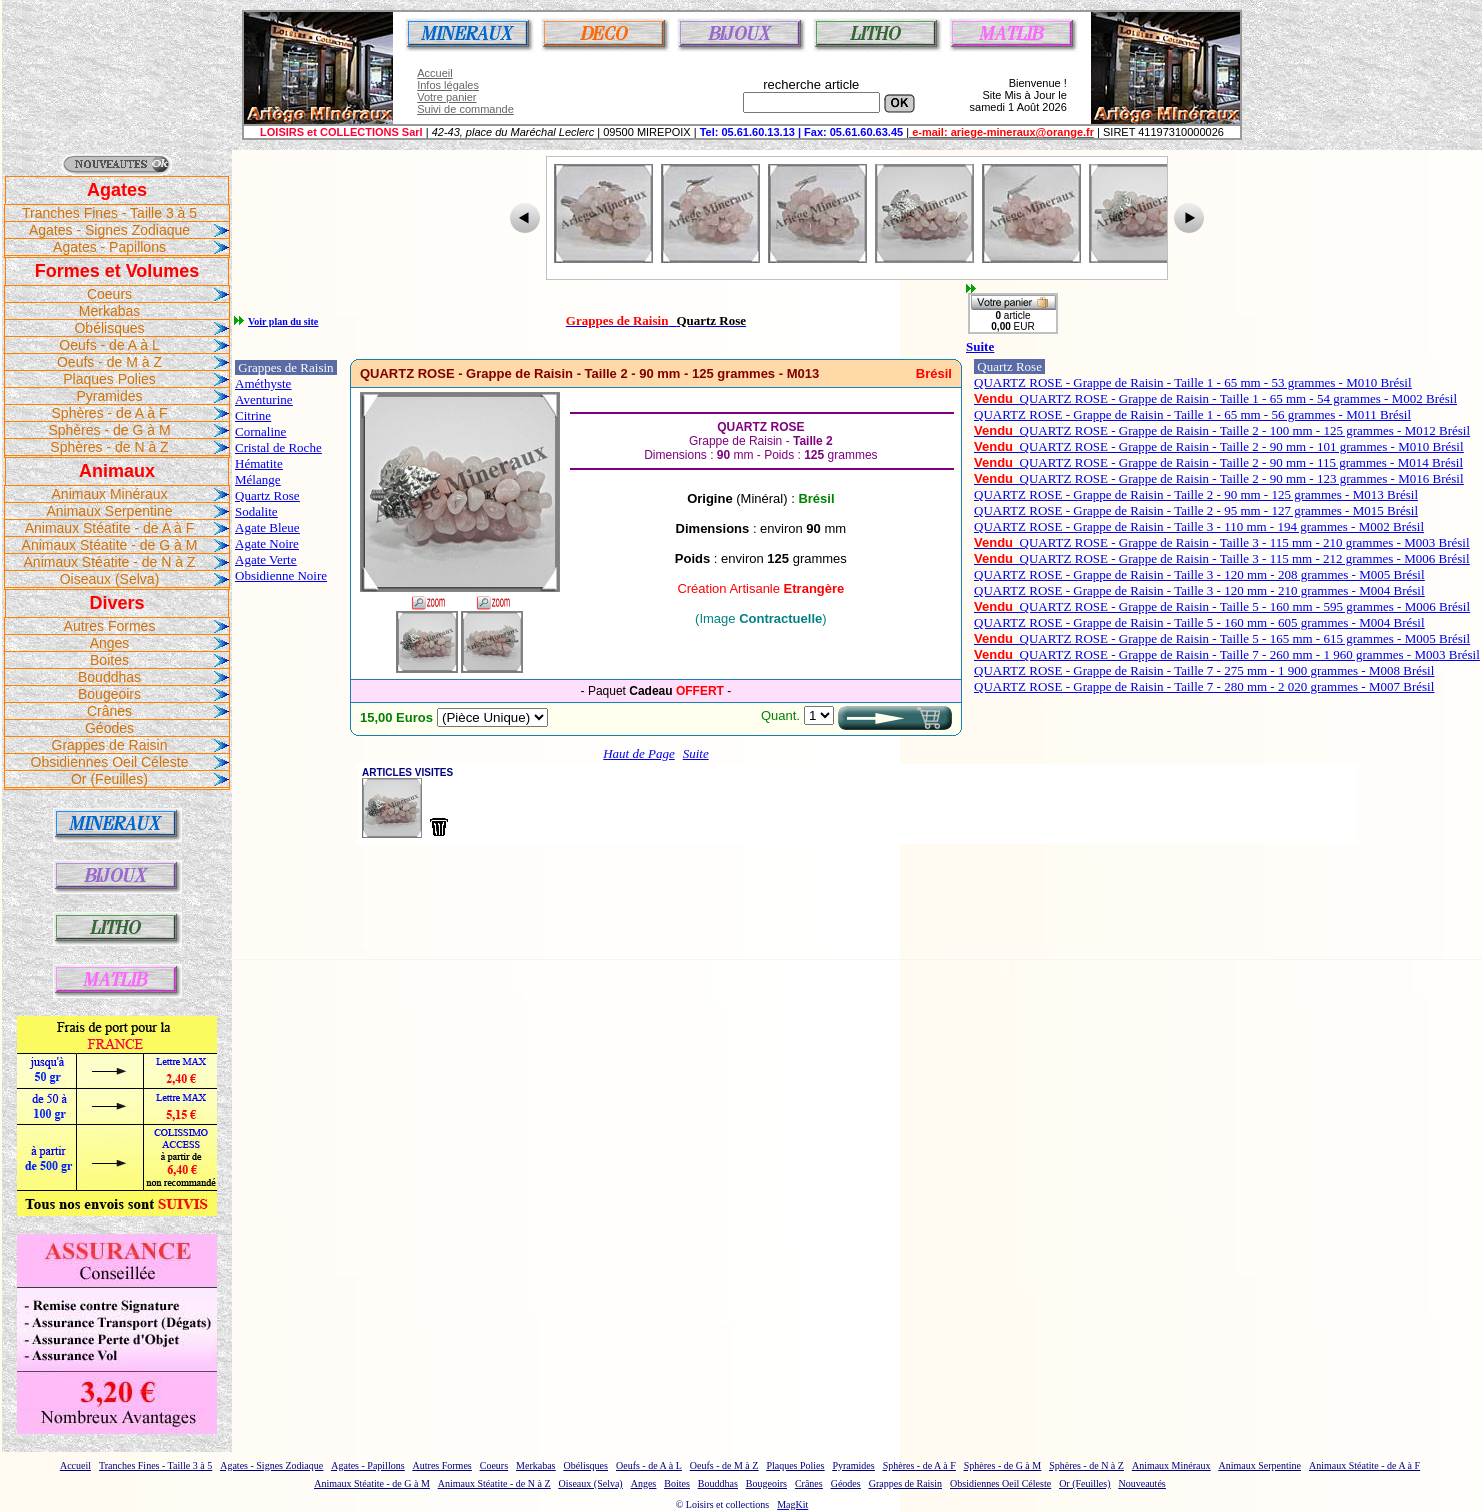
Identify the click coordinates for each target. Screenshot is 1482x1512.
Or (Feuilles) (109, 779)
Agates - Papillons (109, 247)
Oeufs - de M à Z (109, 362)
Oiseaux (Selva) (110, 579)
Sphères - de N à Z (109, 447)
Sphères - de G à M (109, 430)
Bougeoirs (109, 694)
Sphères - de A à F (110, 413)
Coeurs (109, 294)
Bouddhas (109, 677)
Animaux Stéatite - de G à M (110, 545)
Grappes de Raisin (110, 745)
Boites (109, 660)
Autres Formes (110, 626)
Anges (110, 643)
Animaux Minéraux (110, 494)
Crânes (109, 711)
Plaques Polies (109, 379)
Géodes (109, 728)
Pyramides (109, 396)
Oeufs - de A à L (109, 345)
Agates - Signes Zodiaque (109, 230)
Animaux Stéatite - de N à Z (110, 562)
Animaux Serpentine (109, 511)
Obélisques (109, 328)
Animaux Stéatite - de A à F (110, 528)
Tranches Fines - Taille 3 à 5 (109, 213)
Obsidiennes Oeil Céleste (110, 762)
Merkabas (109, 311)
